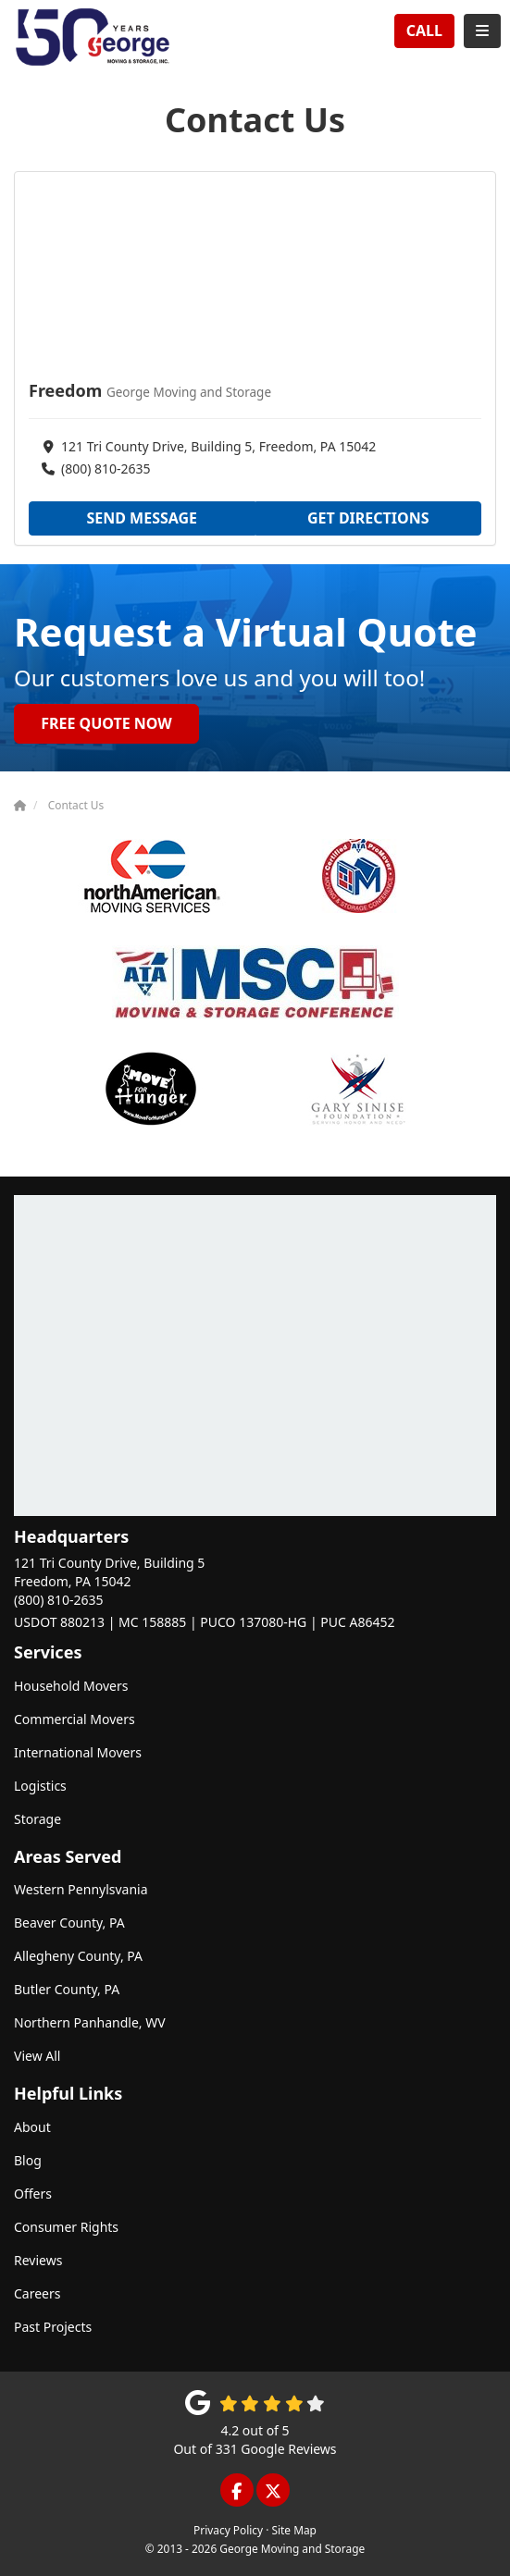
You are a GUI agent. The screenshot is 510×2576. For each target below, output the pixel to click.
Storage (37, 1819)
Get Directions (368, 518)
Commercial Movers (74, 1719)
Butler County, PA (66, 1989)
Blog (28, 2160)
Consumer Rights (66, 2227)
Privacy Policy (228, 2529)
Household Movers (71, 1686)
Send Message (141, 518)
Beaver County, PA (69, 1922)
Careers (37, 2293)
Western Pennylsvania (81, 1889)
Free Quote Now (106, 723)
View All (37, 2055)
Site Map (293, 2529)
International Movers (78, 1752)
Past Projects (53, 2327)
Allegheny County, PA (78, 1956)
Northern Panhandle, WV (90, 2022)
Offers (33, 2193)
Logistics (40, 1785)
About (32, 2127)
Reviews (38, 2260)
